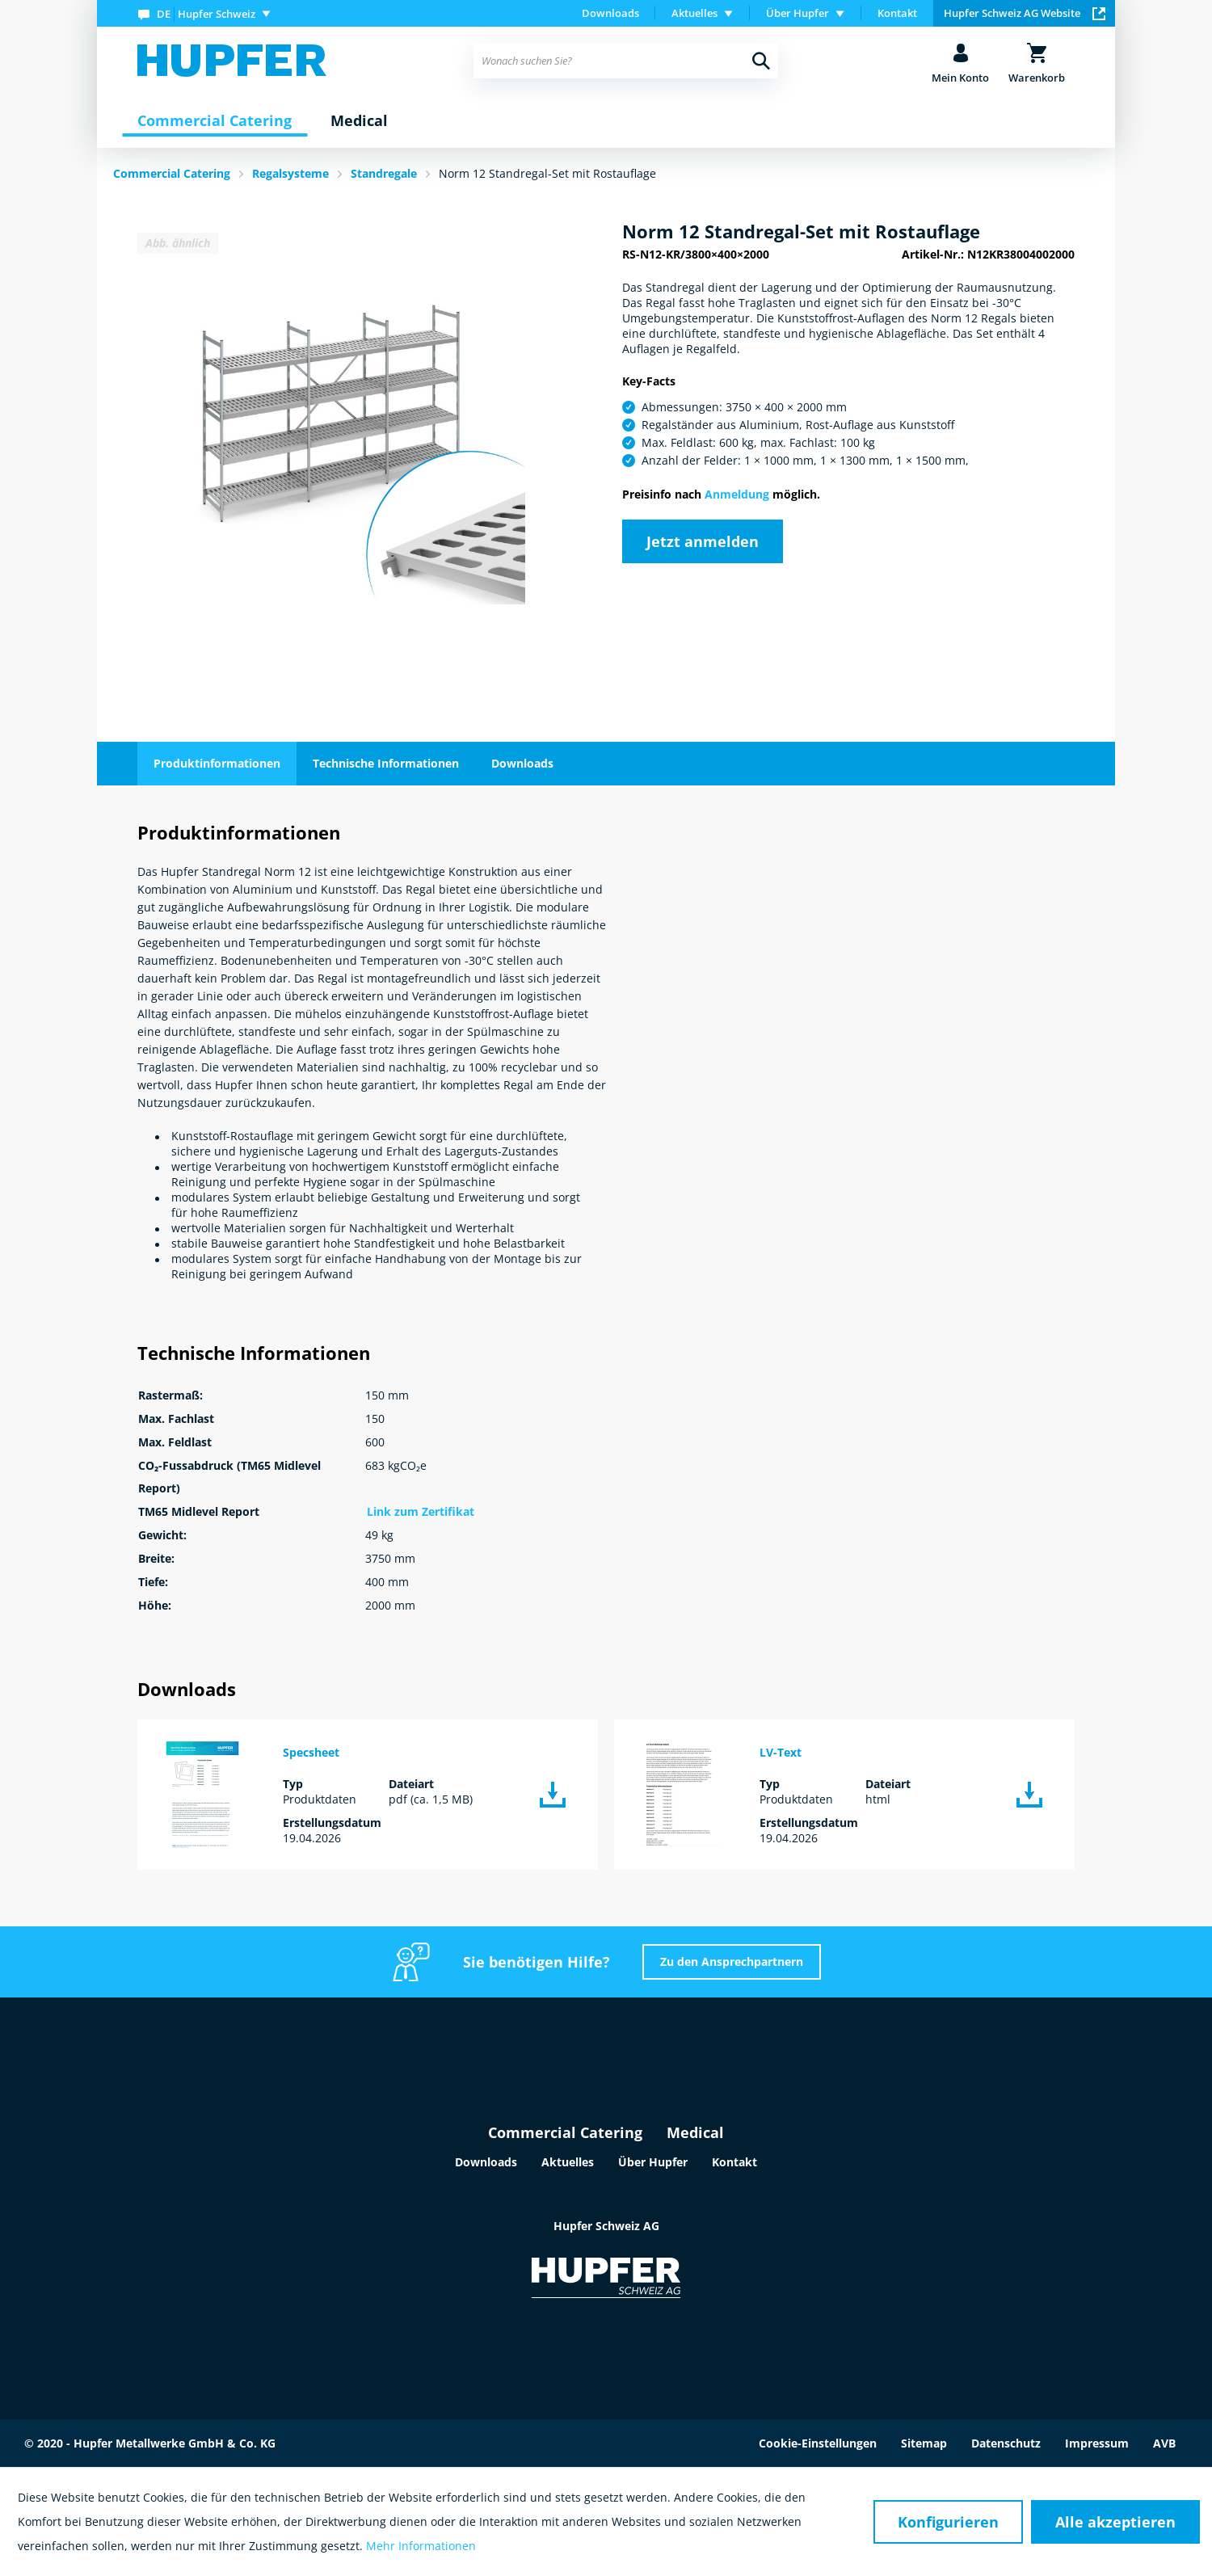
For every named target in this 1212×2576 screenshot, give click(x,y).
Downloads (610, 13)
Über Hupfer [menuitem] (797, 13)
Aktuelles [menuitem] (694, 13)
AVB (1164, 2443)
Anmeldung (737, 494)
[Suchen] (761, 60)
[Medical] (359, 121)
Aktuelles (567, 2162)
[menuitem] (207, 13)
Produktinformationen (217, 763)
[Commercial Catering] (214, 121)
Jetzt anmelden (702, 541)
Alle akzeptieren (1115, 2522)
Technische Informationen (386, 763)
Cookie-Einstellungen (818, 2443)
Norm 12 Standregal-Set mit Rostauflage (547, 173)
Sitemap (924, 2443)
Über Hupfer (653, 2162)
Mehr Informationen (421, 2545)
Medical (695, 2132)
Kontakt (897, 13)
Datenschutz (1006, 2443)
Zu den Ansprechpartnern (731, 1961)
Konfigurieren (948, 2522)
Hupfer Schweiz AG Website (1024, 13)
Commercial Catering (565, 2132)
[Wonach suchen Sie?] (625, 60)
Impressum (1097, 2443)
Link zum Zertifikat (420, 1511)
